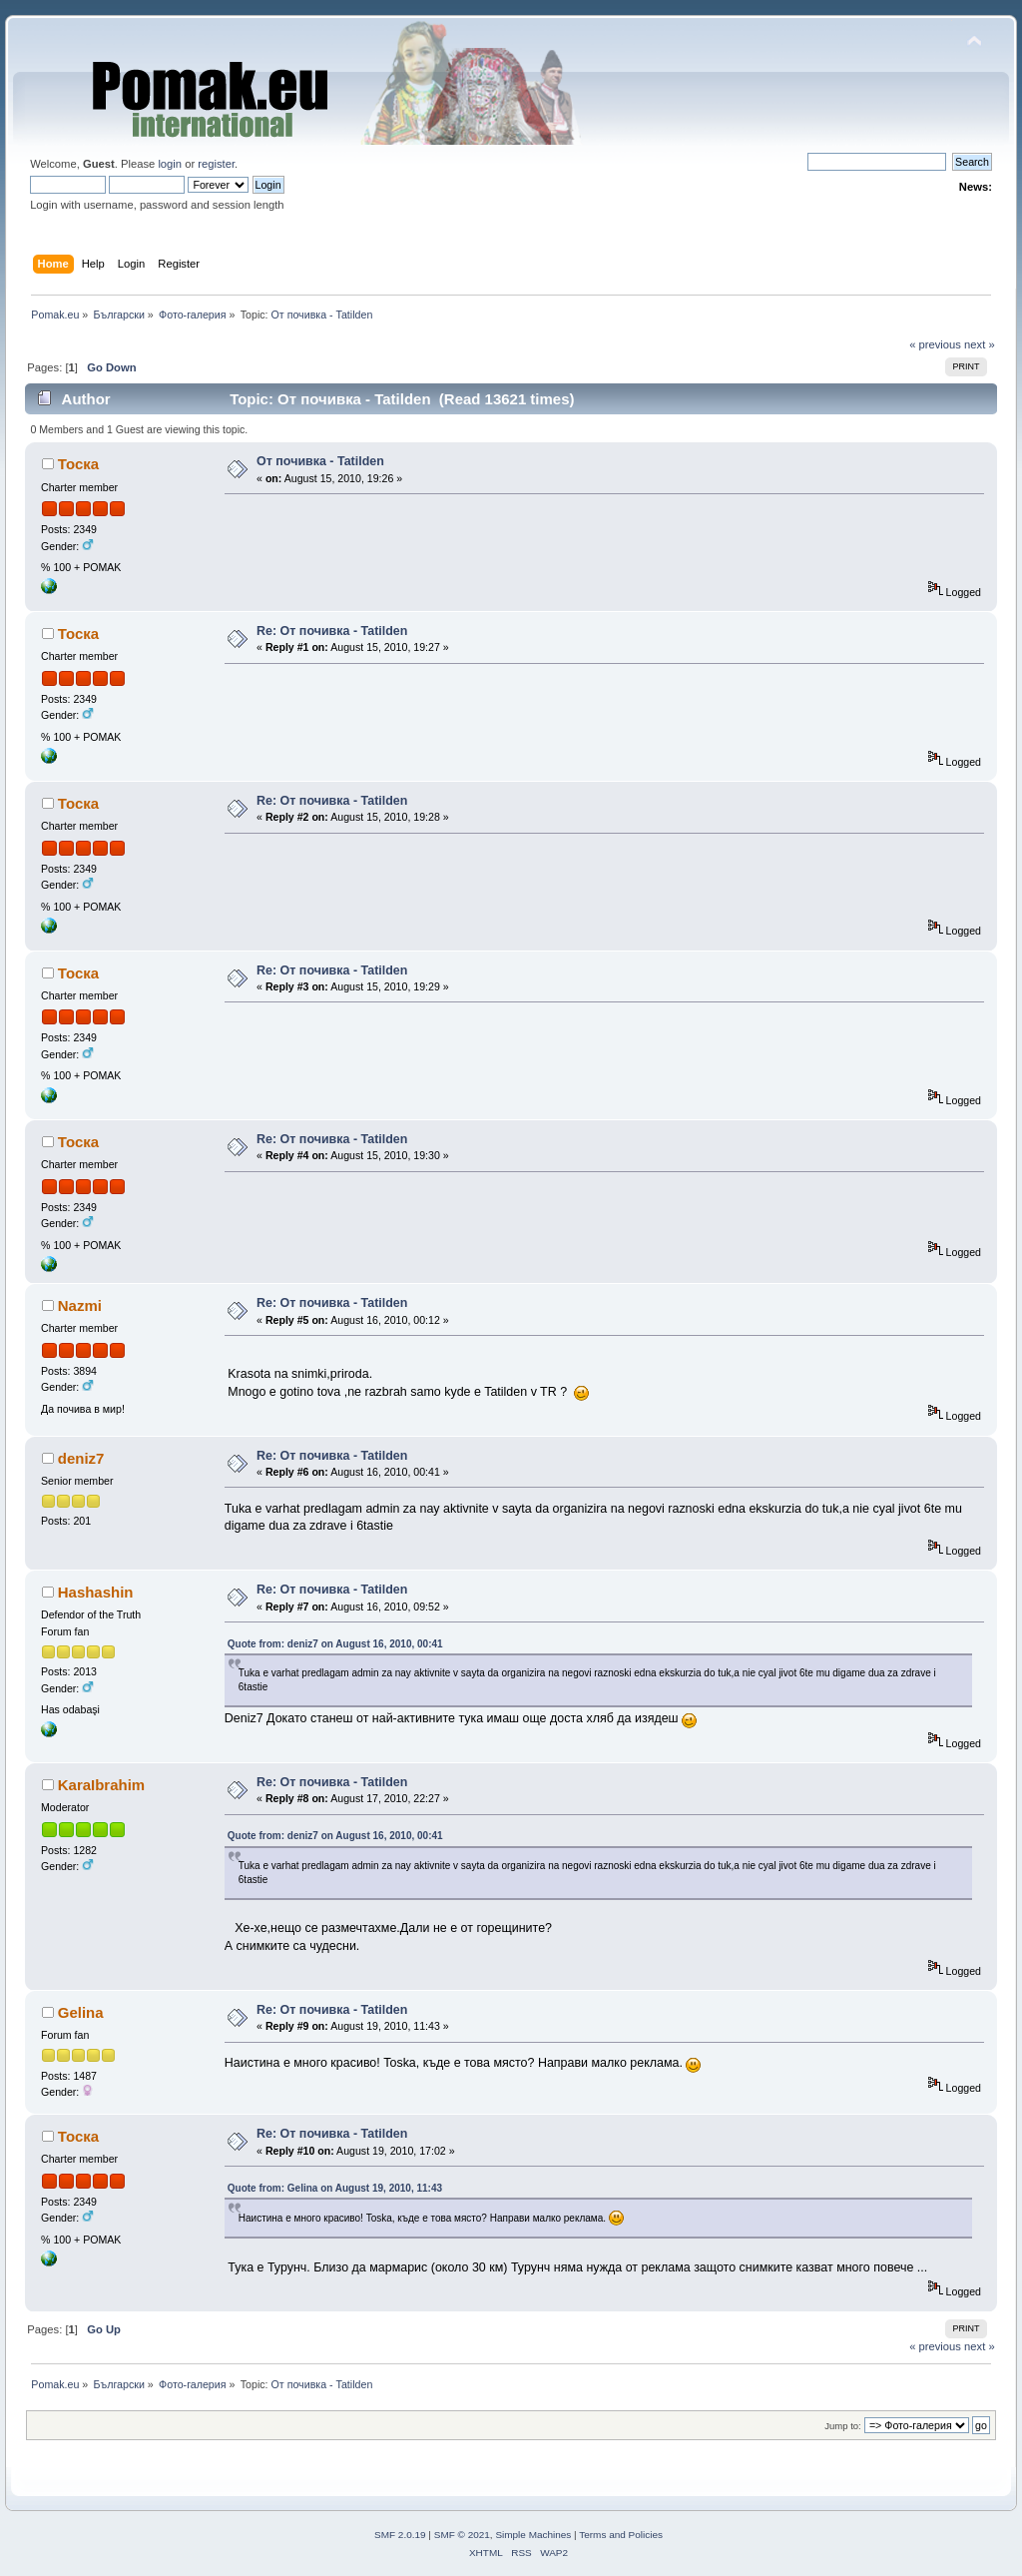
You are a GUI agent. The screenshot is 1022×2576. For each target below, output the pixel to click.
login (170, 164)
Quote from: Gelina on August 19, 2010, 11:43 (335, 2188)
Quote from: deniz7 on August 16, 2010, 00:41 (335, 1643)
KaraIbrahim (101, 1784)
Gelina (81, 2012)
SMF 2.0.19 (400, 2534)
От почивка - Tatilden (320, 461)
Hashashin (96, 1592)
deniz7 (81, 1458)
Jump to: (842, 2425)
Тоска (78, 463)
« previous (935, 344)
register (216, 164)
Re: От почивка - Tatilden (331, 631)
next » (979, 344)
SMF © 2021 (462, 2534)
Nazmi (80, 1305)
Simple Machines (533, 2534)
